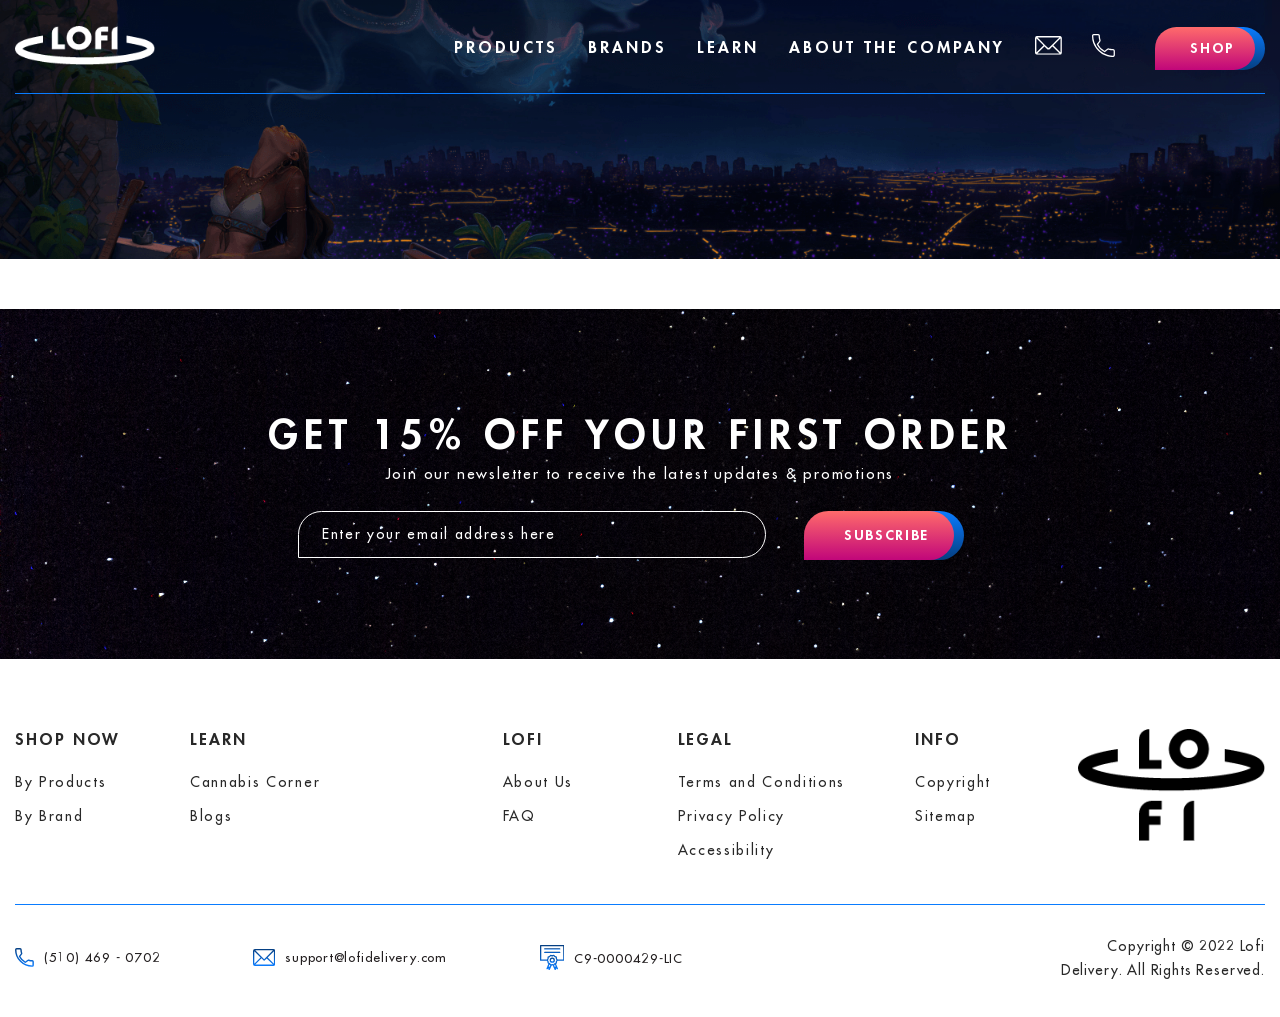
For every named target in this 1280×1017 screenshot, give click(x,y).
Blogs (211, 816)
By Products (60, 782)
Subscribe (886, 535)
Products (506, 48)
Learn (728, 48)
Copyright (953, 782)
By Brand (49, 816)
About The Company (897, 48)
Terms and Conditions (762, 782)
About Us (538, 782)
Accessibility (726, 850)
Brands (627, 48)
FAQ (519, 816)
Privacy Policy (732, 816)
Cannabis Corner (255, 782)
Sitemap (946, 816)
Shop (1212, 48)
